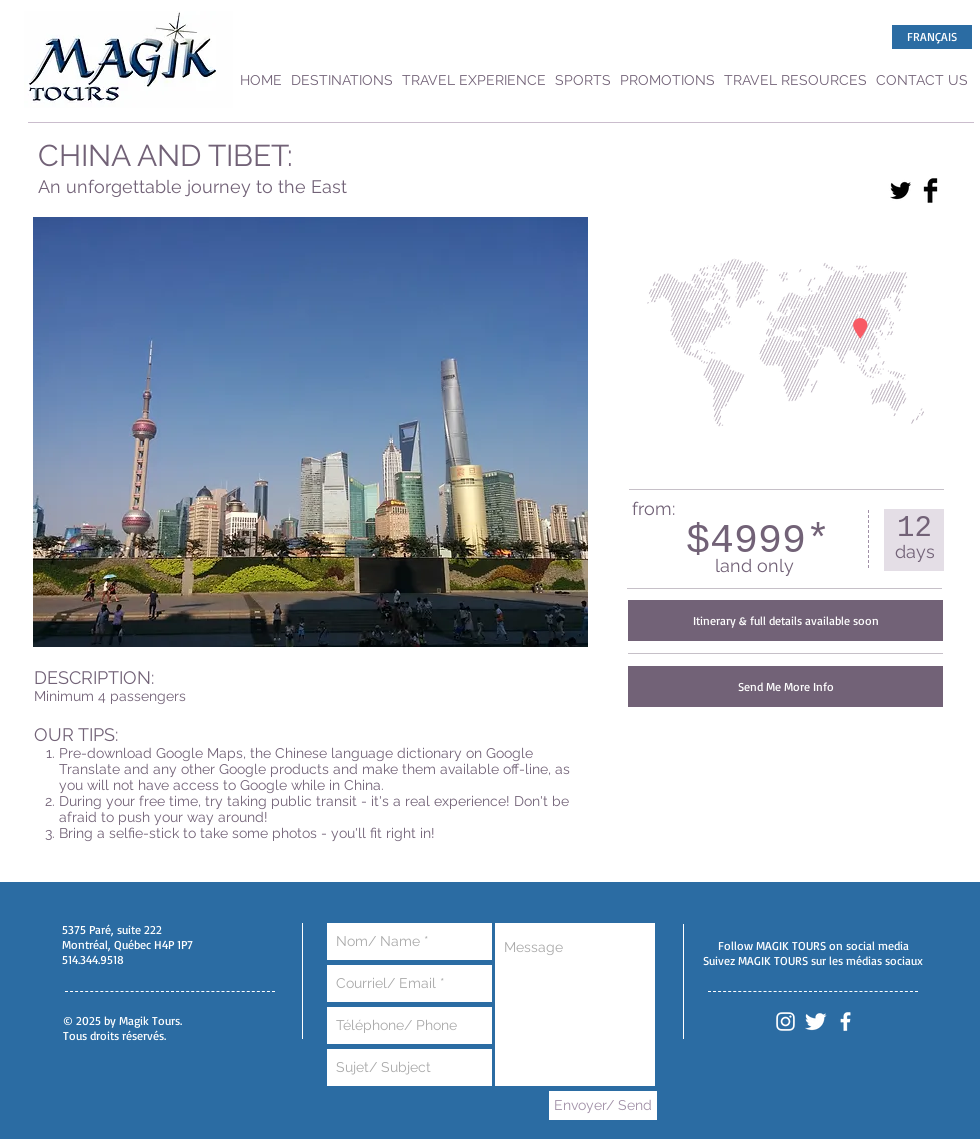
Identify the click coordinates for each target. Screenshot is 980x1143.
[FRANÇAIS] (932, 37)
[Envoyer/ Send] (603, 1105)
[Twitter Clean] (815, 1021)
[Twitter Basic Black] (900, 190)
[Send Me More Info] (785, 686)
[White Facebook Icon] (845, 1021)
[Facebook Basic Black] (930, 190)
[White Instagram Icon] (785, 1021)
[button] (785, 620)
